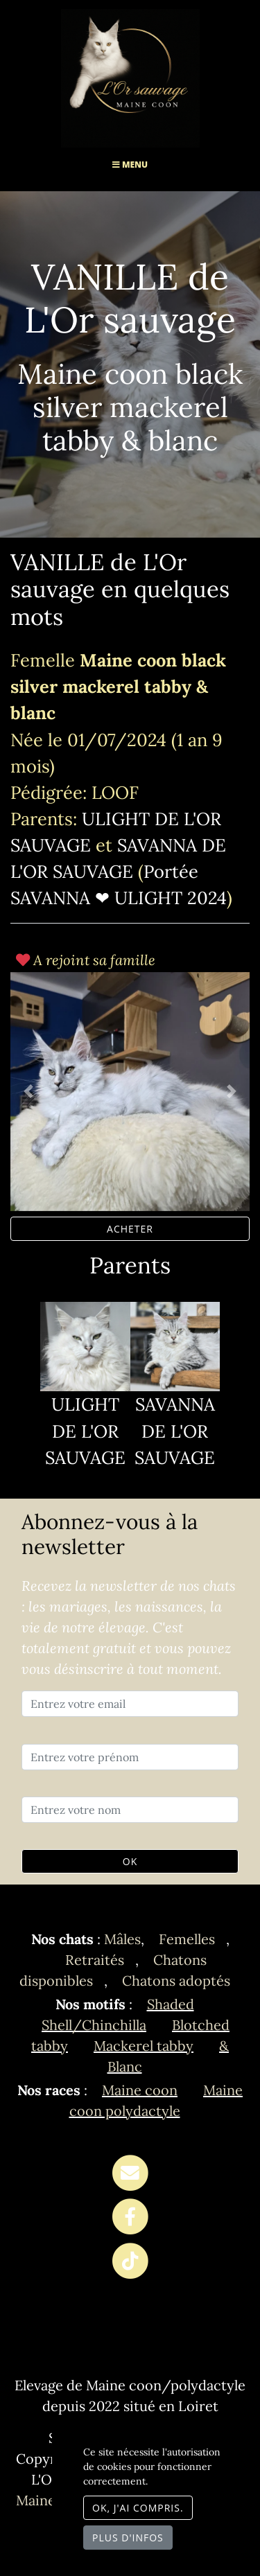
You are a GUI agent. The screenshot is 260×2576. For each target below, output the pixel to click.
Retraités (94, 1959)
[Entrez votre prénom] (130, 1757)
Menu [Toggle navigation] (130, 164)
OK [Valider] (130, 1861)
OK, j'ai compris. (138, 2507)
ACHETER (130, 1228)
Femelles (187, 1939)
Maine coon (139, 2090)
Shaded (170, 2004)
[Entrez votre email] (130, 1704)
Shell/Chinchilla (94, 2025)
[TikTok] (130, 2261)
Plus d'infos (128, 2537)
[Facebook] (130, 2216)
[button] (28, 1091)
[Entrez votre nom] (130, 1810)
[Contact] (130, 2173)
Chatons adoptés (176, 1980)
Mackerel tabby (143, 2045)
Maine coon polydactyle (156, 2100)
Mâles (122, 1939)
